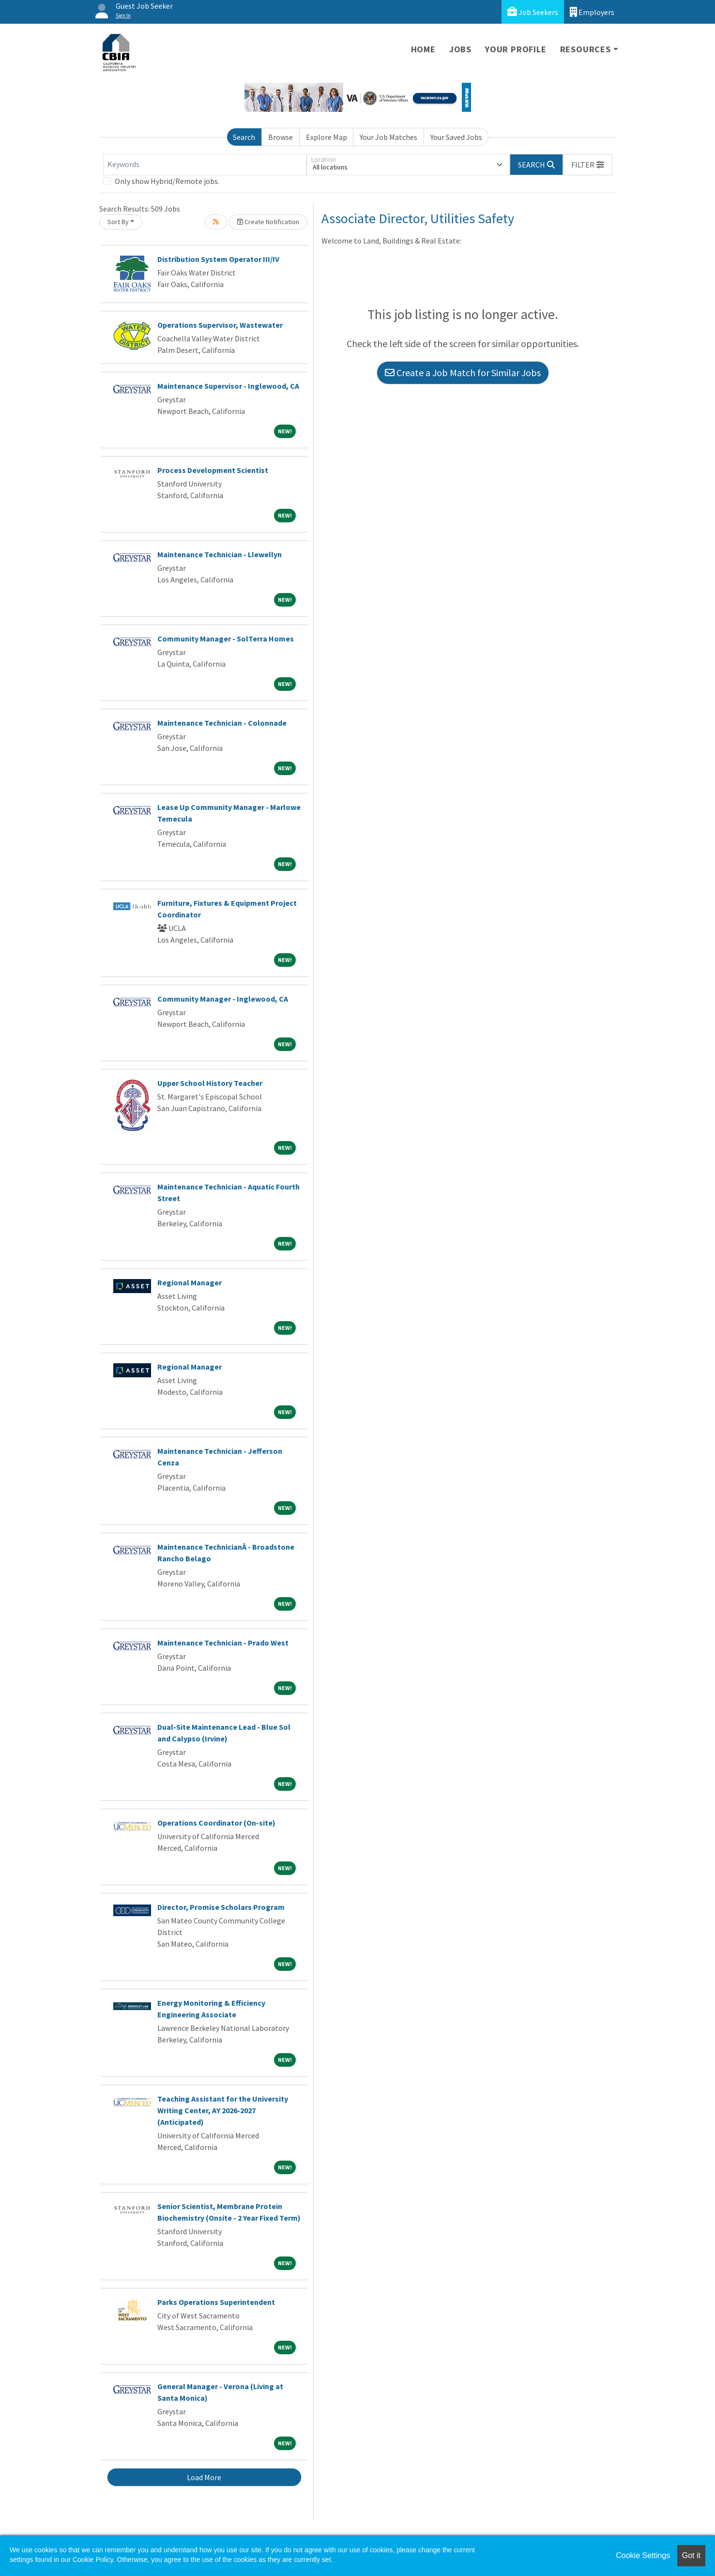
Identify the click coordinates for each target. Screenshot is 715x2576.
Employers (592, 12)
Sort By (118, 221)
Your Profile (516, 49)
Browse (280, 137)
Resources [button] (585, 49)
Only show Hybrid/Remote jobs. (167, 181)
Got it (691, 2555)
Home (423, 49)
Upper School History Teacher (209, 1083)
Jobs (460, 49)
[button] (587, 164)
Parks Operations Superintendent (216, 2302)
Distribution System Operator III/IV (218, 259)
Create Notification (268, 221)
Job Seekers (532, 12)
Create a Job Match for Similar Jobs (463, 372)
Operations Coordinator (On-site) (216, 1823)
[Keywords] (204, 164)
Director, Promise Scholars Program (221, 1907)
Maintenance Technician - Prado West (223, 1642)
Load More (204, 2477)
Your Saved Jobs (456, 137)
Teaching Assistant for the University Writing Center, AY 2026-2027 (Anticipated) (222, 2110)
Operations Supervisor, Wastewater (220, 325)
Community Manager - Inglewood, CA (222, 999)
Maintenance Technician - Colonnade (222, 723)
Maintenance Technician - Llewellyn (219, 554)
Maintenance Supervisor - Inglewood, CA (228, 386)
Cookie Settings (643, 2555)
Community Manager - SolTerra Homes (225, 638)
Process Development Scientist (212, 470)
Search (244, 137)
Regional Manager (189, 1282)
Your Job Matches (388, 137)
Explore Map (326, 137)
